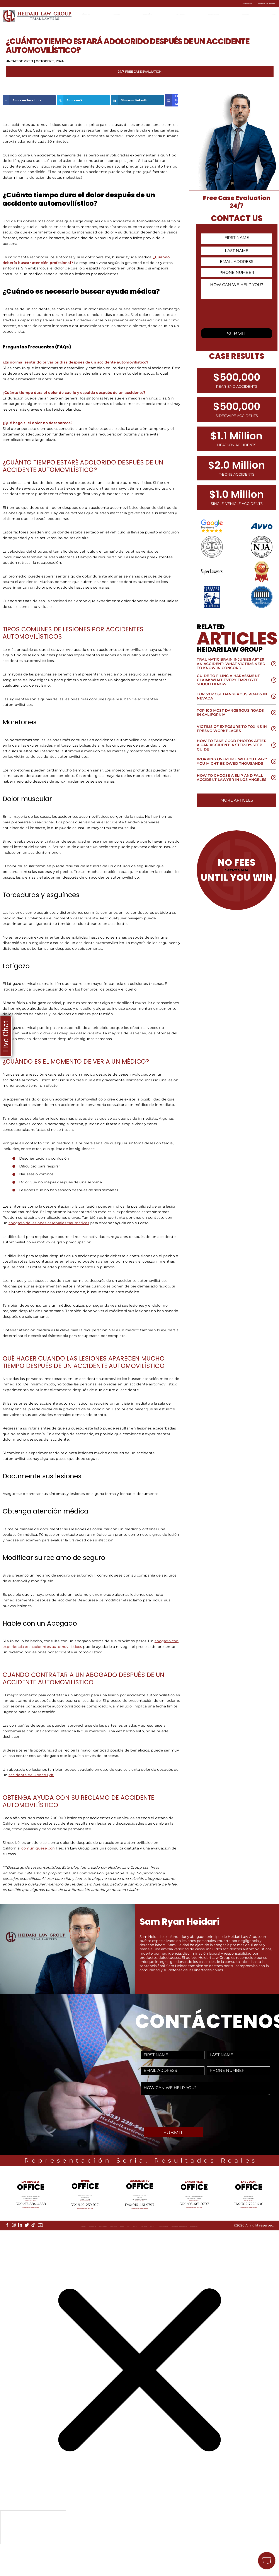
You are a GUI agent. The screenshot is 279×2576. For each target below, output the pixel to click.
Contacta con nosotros (250, 3)
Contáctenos (249, 13)
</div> (33, 2558)
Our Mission (58, 2249)
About (14, 2249)
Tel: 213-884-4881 (30, 2211)
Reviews (147, 2249)
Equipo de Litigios (181, 13)
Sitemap (128, 2249)
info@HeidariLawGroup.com (30, 2222)
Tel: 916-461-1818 (139, 2214)
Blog (102, 2249)
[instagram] (14, 2245)
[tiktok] (33, 2245)
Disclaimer (18, 2253)
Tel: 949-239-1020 (85, 2214)
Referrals (84, 2249)
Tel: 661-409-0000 (194, 2214)
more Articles (236, 800)
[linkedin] (20, 2245)
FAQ (113, 2249)
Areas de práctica (149, 13)
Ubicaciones (121, 13)
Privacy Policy (189, 2249)
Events (165, 2249)
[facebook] (7, 2245)
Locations (33, 2249)
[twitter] (27, 2245)
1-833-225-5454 (236, 870)
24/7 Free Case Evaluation (140, 72)
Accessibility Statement (231, 2249)
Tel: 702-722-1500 (248, 2211)
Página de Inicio (94, 13)
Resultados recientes (217, 13)
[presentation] (236, 312)
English (270, 13)
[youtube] (40, 2245)
